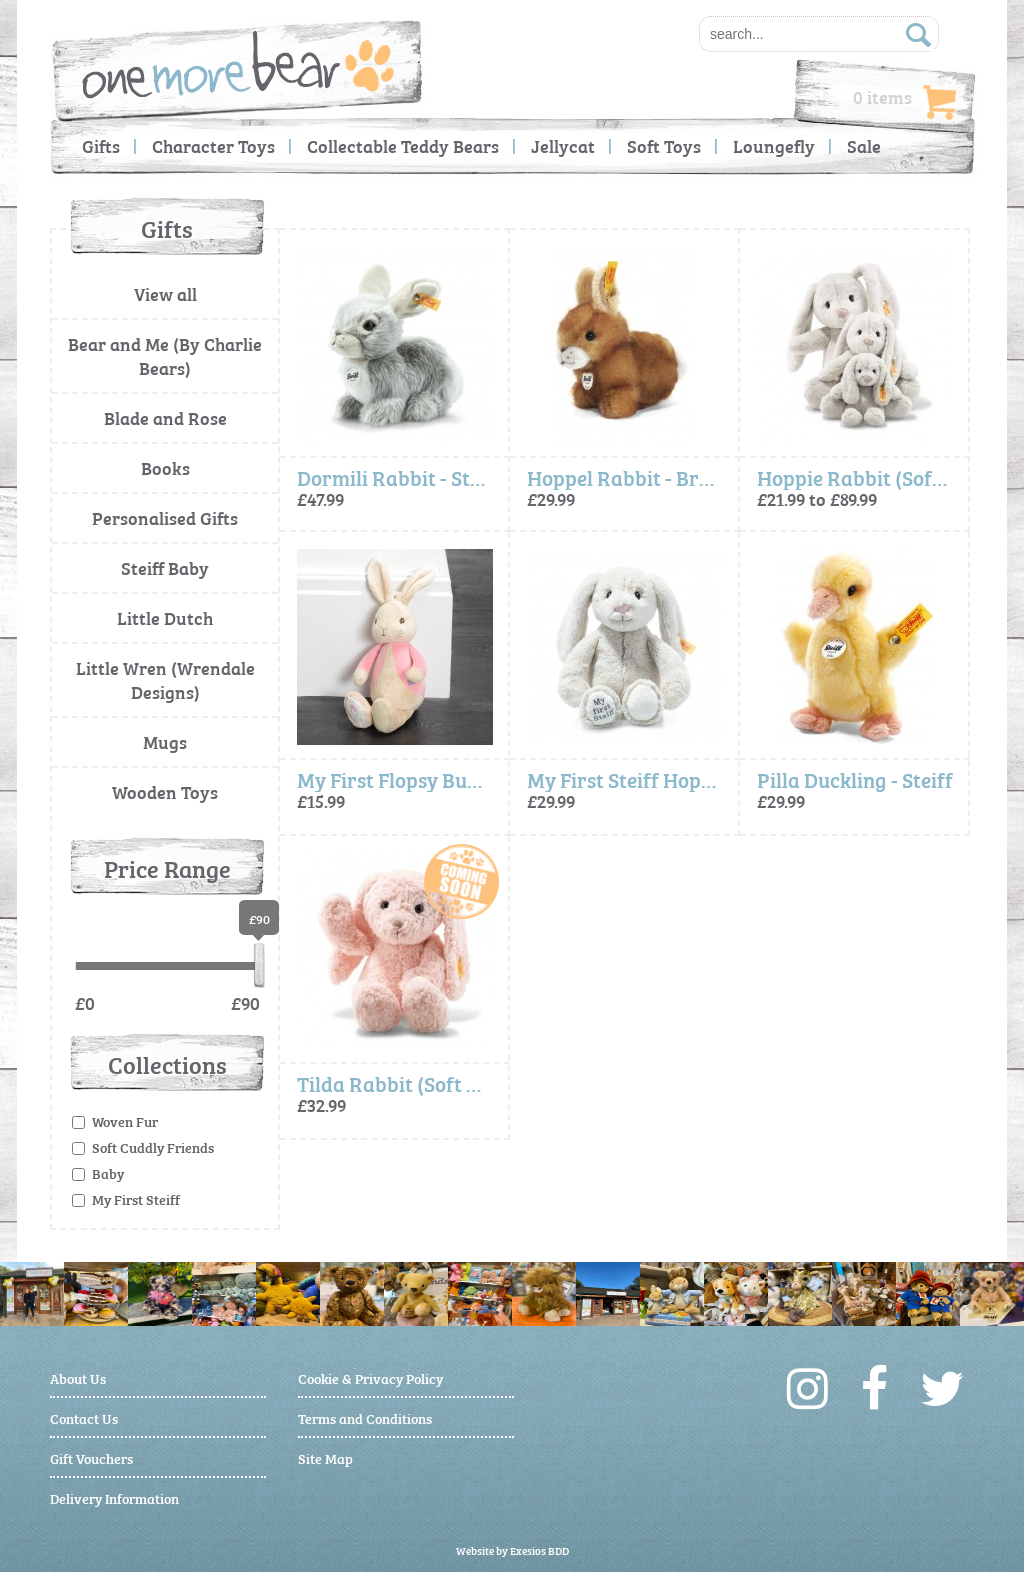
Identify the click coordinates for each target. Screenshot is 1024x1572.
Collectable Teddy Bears (403, 145)
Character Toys (213, 145)
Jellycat (563, 145)
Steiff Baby (165, 567)
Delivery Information (114, 1497)
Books (165, 467)
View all (165, 293)
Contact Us (84, 1417)
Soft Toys (664, 145)
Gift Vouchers (91, 1457)
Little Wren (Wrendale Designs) (165, 679)
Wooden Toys (165, 791)
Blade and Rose (165, 417)
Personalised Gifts (165, 517)
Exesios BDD (539, 1550)
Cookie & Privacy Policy (370, 1377)
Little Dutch (165, 617)
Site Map (325, 1457)
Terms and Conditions (365, 1417)
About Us (78, 1377)
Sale (864, 145)
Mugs (165, 741)
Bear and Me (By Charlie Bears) (165, 355)
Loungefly (774, 145)
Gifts (101, 145)
